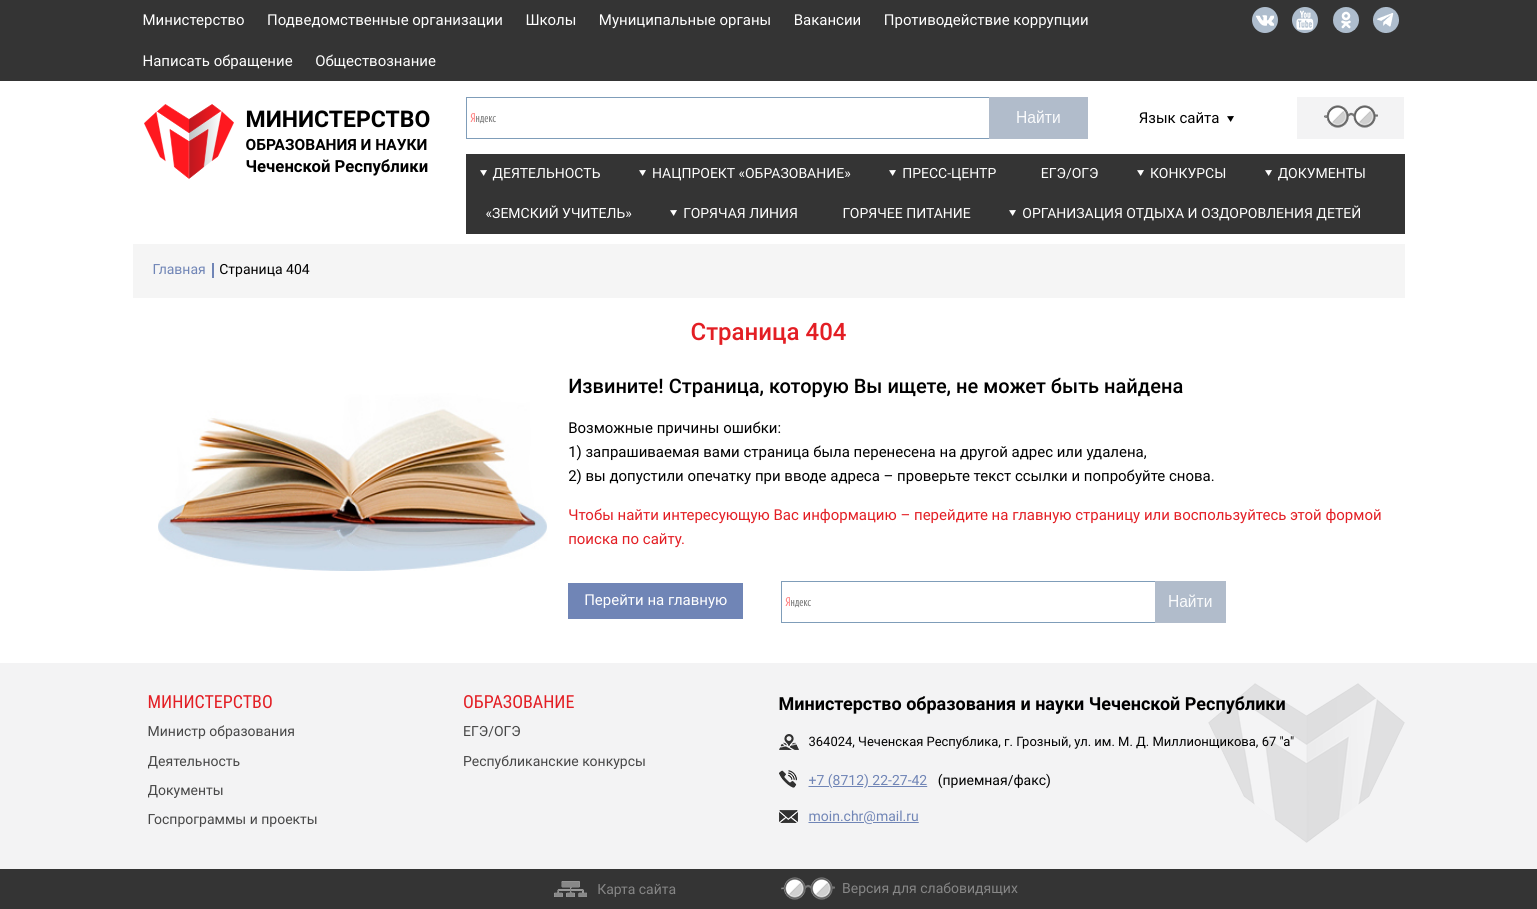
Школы (551, 20)
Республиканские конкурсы (554, 762)
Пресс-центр (949, 174)
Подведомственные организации (385, 20)
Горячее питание (906, 214)
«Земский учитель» (559, 214)
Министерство (194, 20)
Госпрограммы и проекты (233, 820)
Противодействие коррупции (986, 20)
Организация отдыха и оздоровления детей (1191, 214)
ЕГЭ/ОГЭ (1070, 174)
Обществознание (375, 61)
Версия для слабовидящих (930, 889)
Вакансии (828, 20)
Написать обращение (218, 61)
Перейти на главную (655, 600)
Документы (1322, 174)
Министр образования (221, 732)
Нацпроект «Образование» (751, 174)
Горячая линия (740, 214)
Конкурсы (1188, 174)
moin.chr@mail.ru (864, 817)
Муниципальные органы (685, 20)
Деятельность (547, 174)
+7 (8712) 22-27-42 (868, 781)
